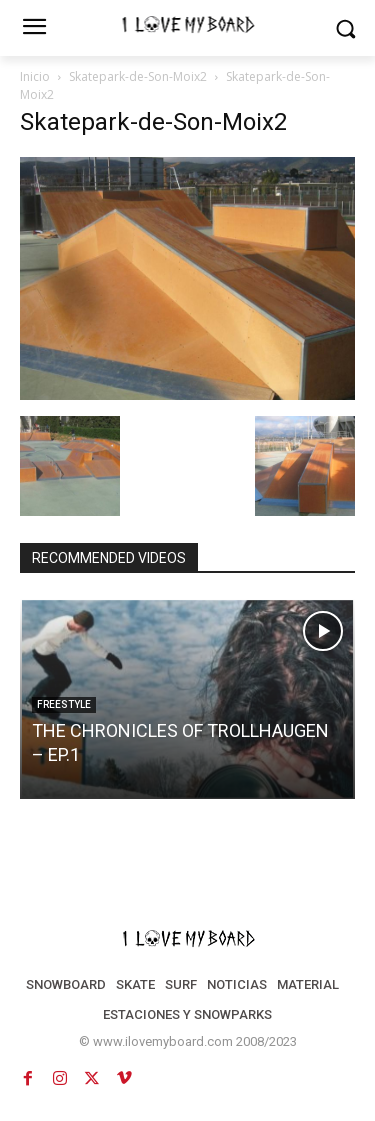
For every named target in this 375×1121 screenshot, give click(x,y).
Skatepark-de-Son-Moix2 (138, 76)
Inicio (35, 76)
